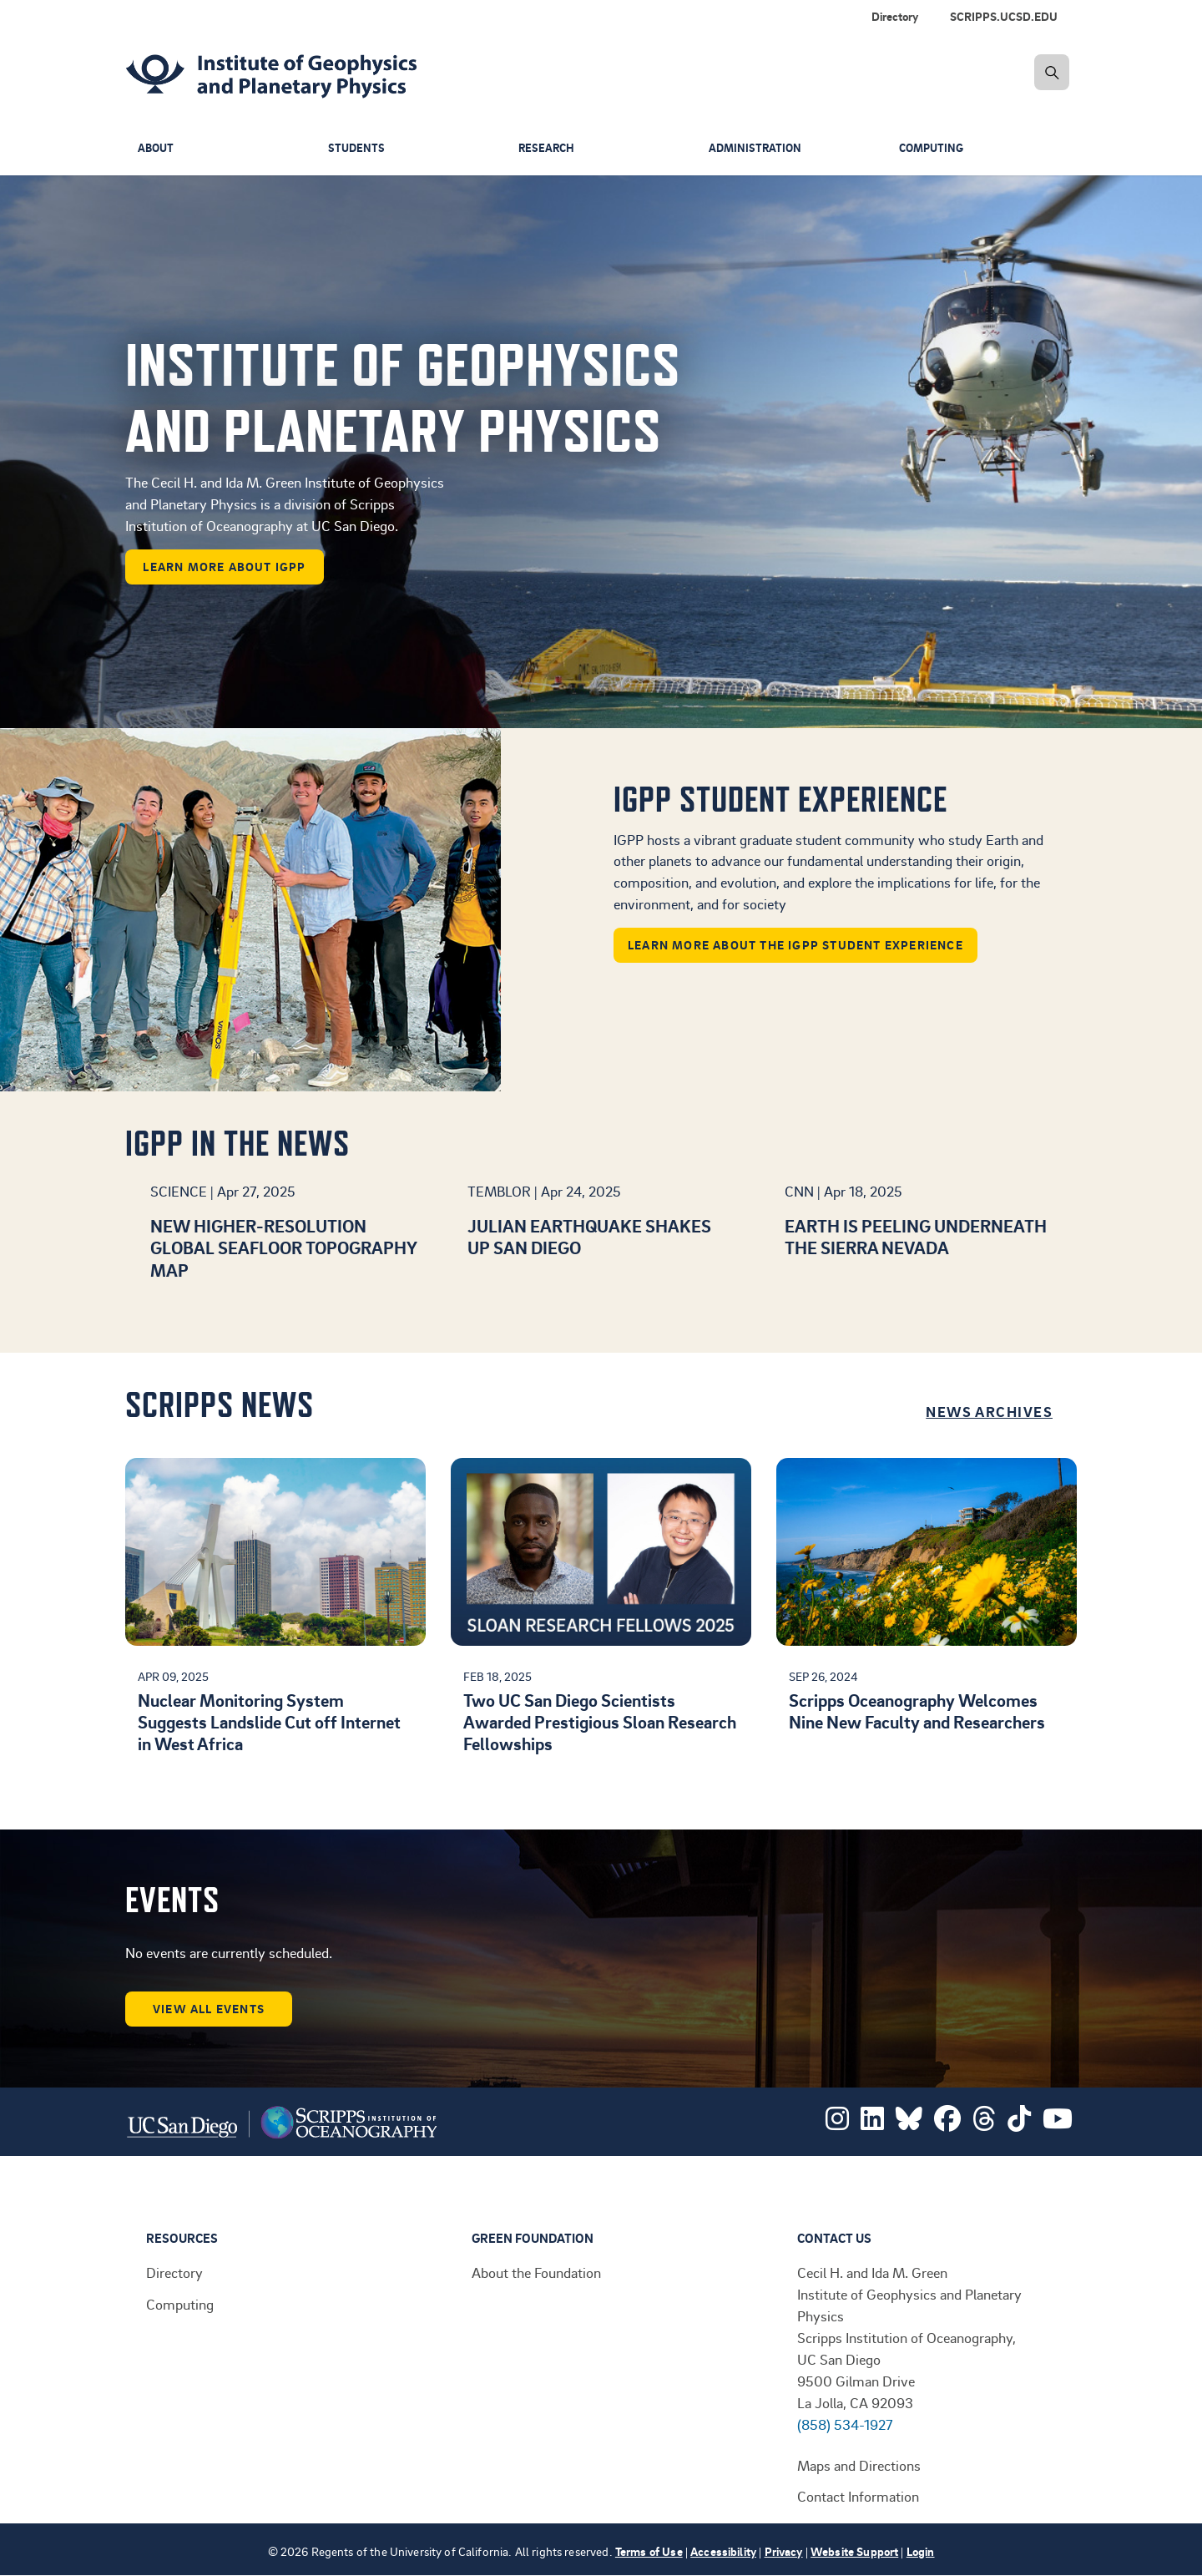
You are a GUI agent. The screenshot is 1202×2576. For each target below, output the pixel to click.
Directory (174, 2272)
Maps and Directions (859, 2465)
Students (357, 148)
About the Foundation (536, 2272)
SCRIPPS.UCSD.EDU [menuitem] (1004, 16)
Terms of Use (649, 2551)
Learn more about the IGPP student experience (795, 945)
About (157, 148)
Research (547, 148)
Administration (757, 148)
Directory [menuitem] (894, 16)
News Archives (989, 1411)
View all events (209, 2009)
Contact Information (858, 2496)
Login (921, 2551)
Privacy (784, 2551)
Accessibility (723, 2551)
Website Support (854, 2551)
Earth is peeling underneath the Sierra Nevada (916, 1236)
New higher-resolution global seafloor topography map (283, 1247)
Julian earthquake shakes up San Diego (589, 1236)
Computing (933, 148)
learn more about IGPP (224, 566)
